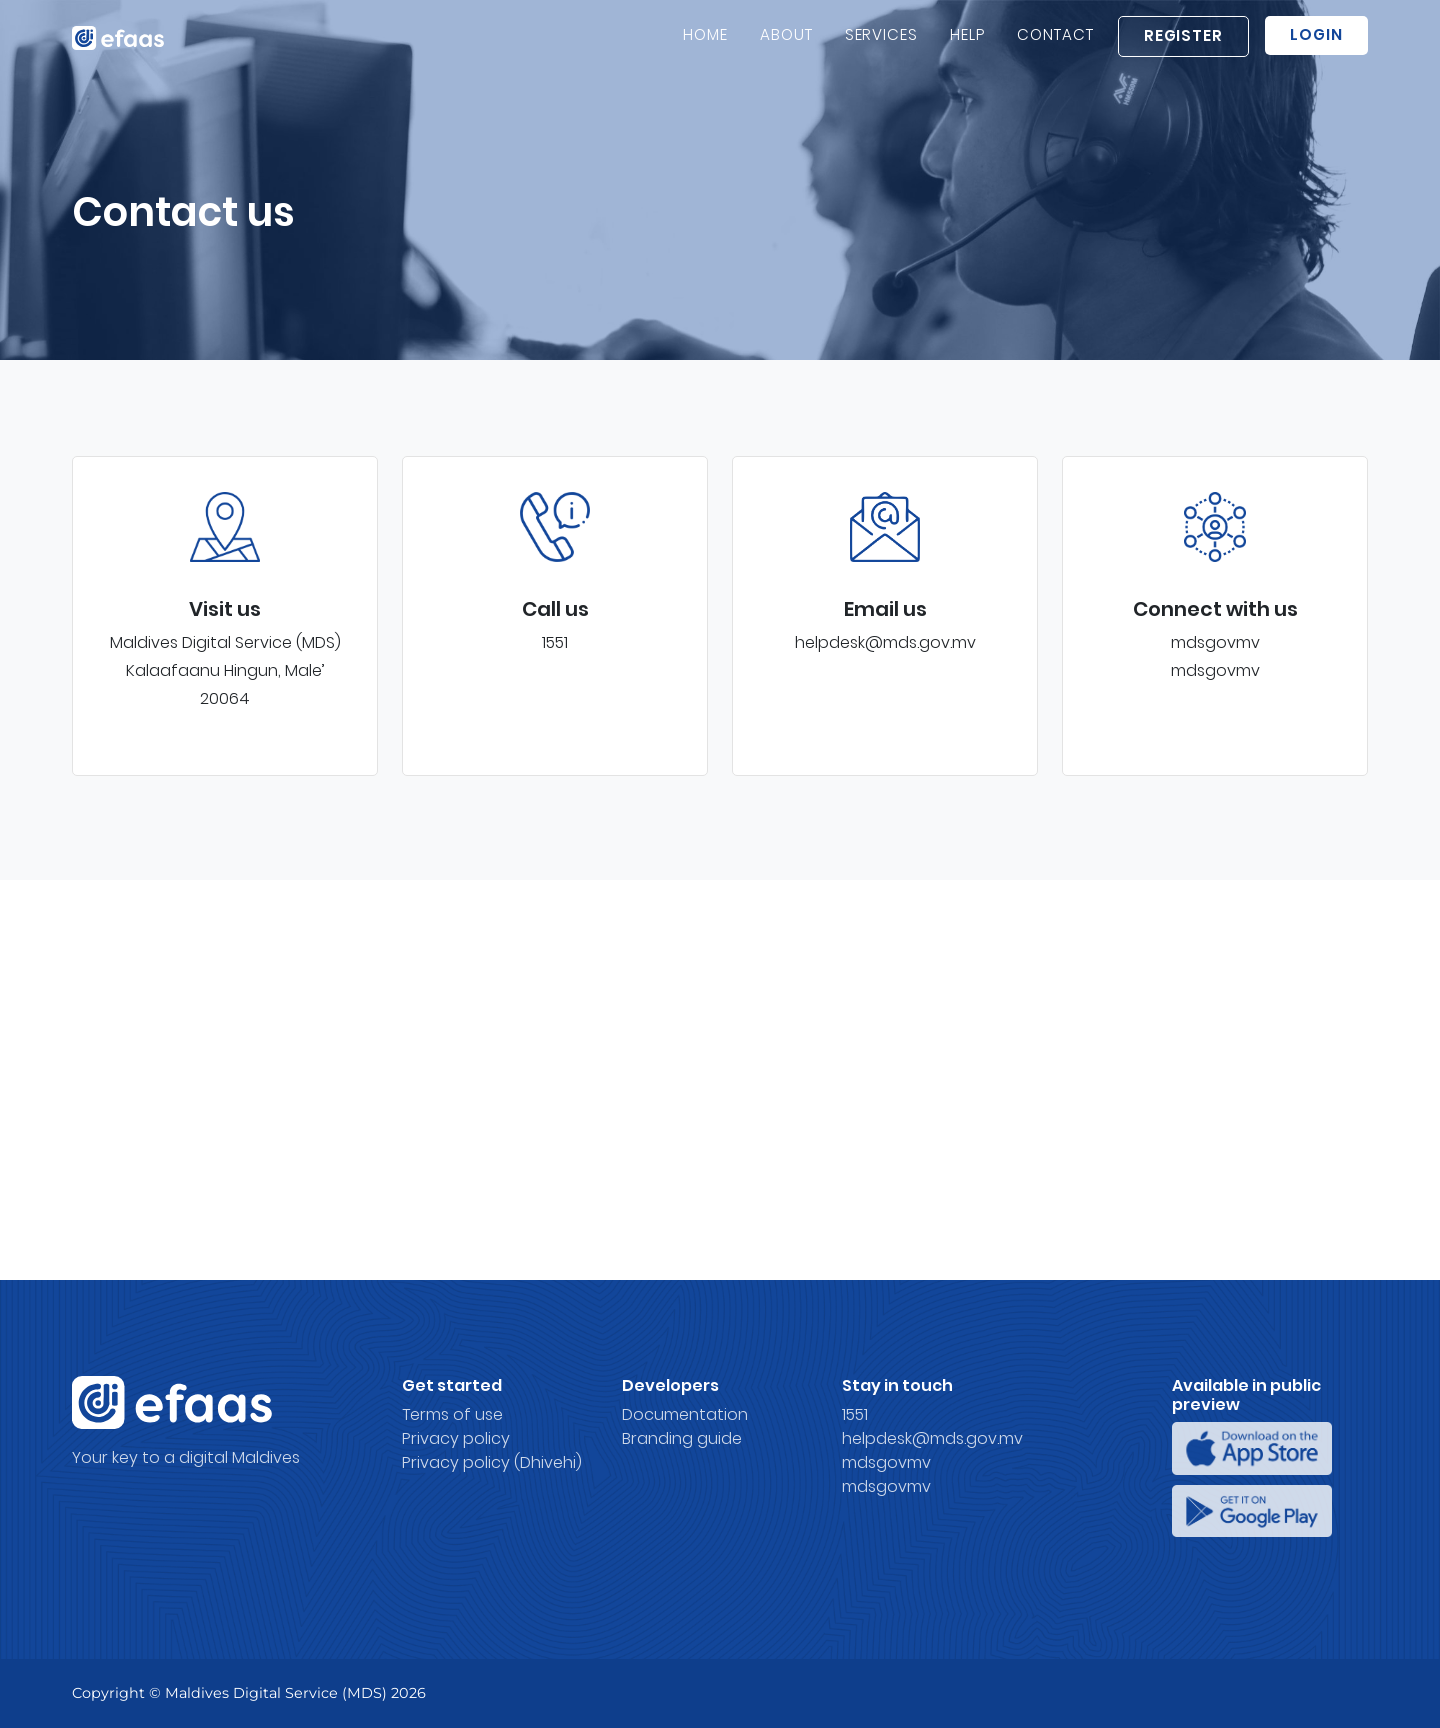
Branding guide (682, 1438)
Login (1316, 45)
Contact (1055, 45)
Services (882, 45)
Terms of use (452, 1414)
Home (705, 45)
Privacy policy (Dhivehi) (492, 1462)
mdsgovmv (1215, 642)
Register (1184, 46)
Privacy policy (456, 1438)
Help (967, 45)
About (786, 45)
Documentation (685, 1414)
